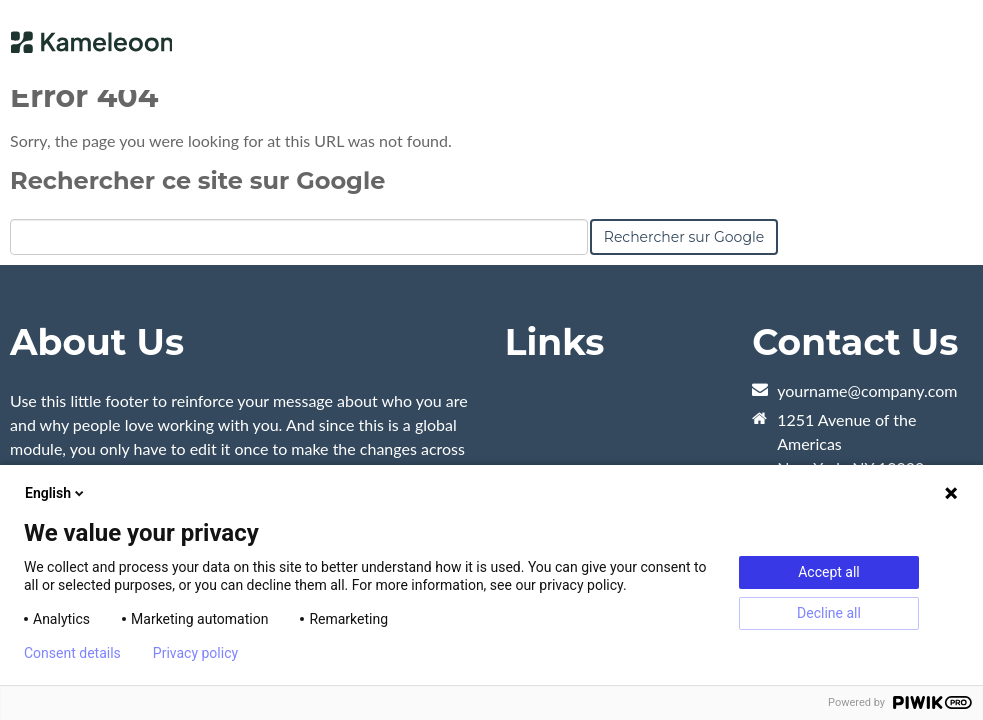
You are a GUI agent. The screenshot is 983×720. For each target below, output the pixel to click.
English (56, 493)
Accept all (829, 572)
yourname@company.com (867, 390)
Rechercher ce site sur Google (197, 180)
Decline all (829, 613)
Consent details (72, 653)
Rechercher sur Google (684, 237)
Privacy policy (195, 653)
